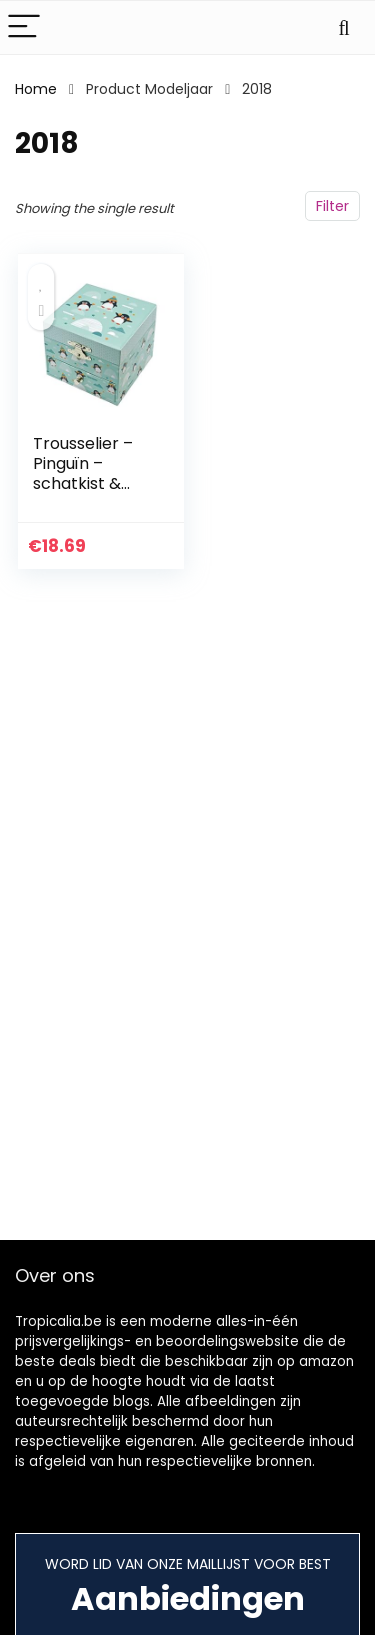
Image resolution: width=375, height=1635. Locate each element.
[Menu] (24, 27)
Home (36, 89)
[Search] (344, 27)
